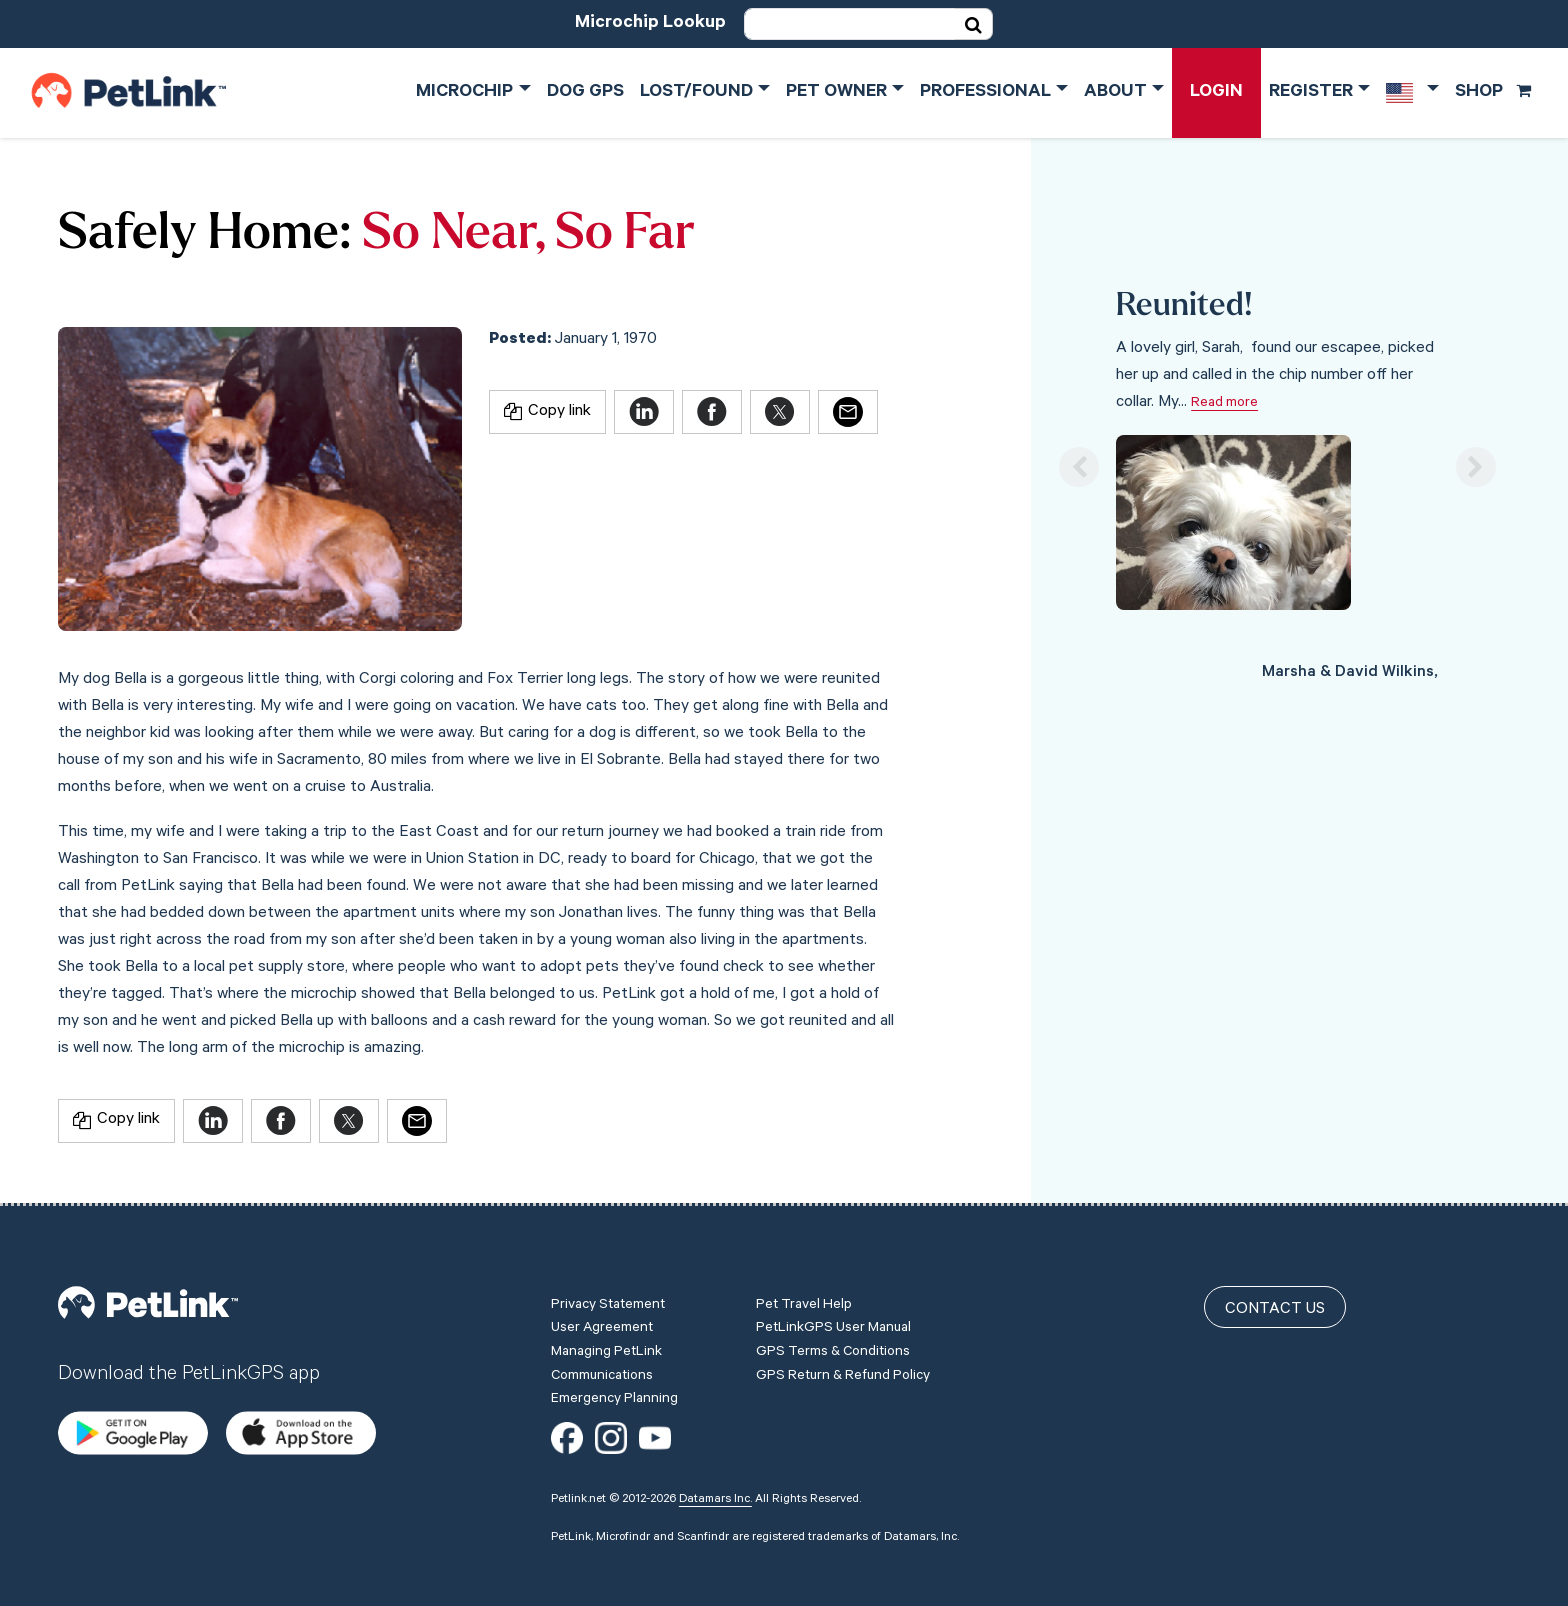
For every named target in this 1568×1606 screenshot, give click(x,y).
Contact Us (1275, 1310)
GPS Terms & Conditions (833, 1353)
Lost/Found (696, 93)
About (1115, 93)
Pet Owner (836, 93)
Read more (1224, 404)
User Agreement (602, 1329)
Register (1311, 93)
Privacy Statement (608, 1306)
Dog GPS (585, 93)
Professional (985, 93)
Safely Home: (204, 235)
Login (1216, 93)
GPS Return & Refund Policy (843, 1377)
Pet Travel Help (804, 1306)
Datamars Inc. (715, 1500)
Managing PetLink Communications (606, 1365)
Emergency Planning (614, 1400)
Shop (1493, 93)
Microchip (464, 93)
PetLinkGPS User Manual (833, 1329)
